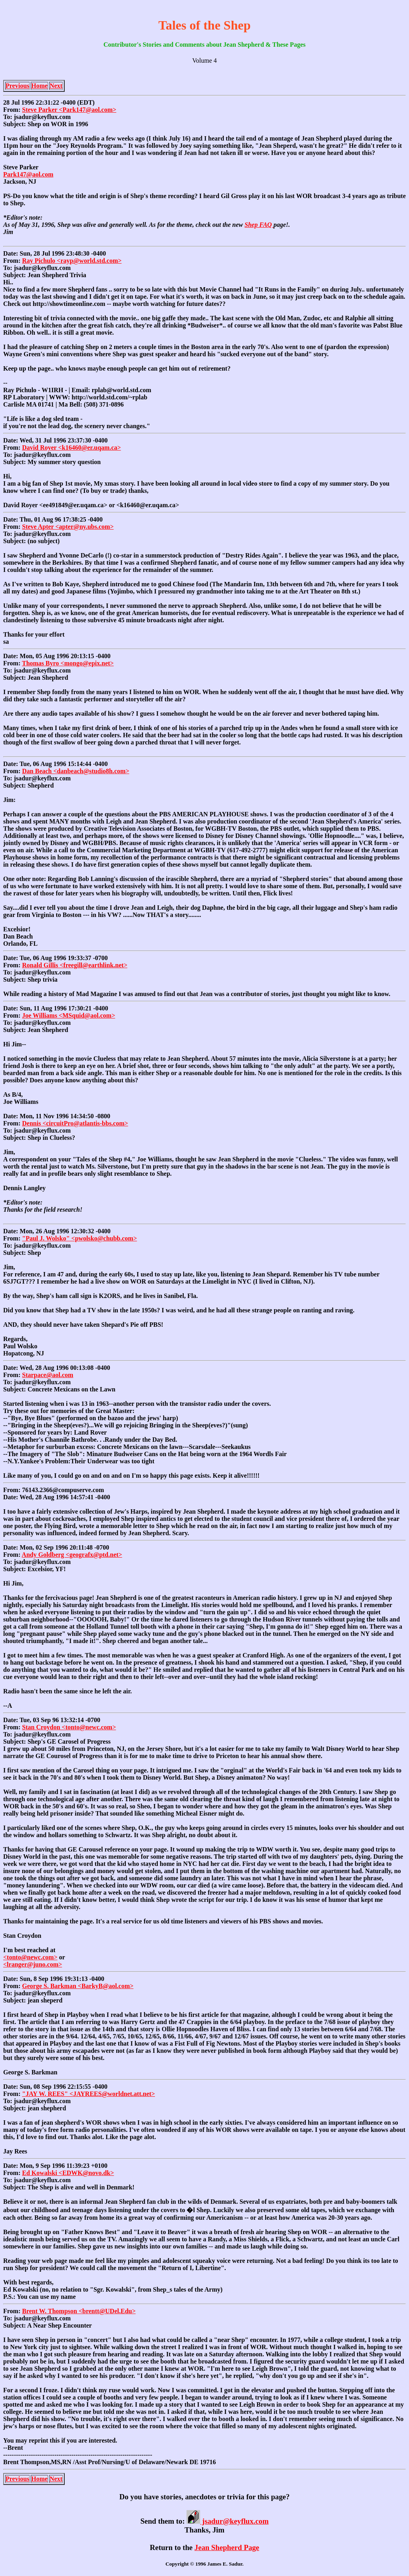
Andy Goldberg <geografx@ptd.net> (72, 1554)
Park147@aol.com (28, 174)
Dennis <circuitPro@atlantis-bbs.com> (75, 1123)
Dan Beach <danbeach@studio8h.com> (75, 771)
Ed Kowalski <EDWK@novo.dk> (68, 2172)
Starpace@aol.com (47, 1374)
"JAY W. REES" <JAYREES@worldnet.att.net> (88, 2093)
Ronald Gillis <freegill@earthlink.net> (74, 965)
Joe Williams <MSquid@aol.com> (68, 1015)
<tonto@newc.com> (30, 1957)
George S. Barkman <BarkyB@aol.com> (77, 1986)
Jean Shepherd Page (227, 2547)
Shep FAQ (258, 224)
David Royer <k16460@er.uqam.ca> (71, 447)
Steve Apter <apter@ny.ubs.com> (67, 526)
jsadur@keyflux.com (227, 2521)
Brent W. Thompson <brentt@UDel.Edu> (78, 2311)
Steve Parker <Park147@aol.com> (69, 109)
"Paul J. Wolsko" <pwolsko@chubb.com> (79, 1238)
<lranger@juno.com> (32, 1964)
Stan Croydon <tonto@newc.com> (69, 1727)
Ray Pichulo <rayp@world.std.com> (71, 260)
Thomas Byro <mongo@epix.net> (68, 663)
